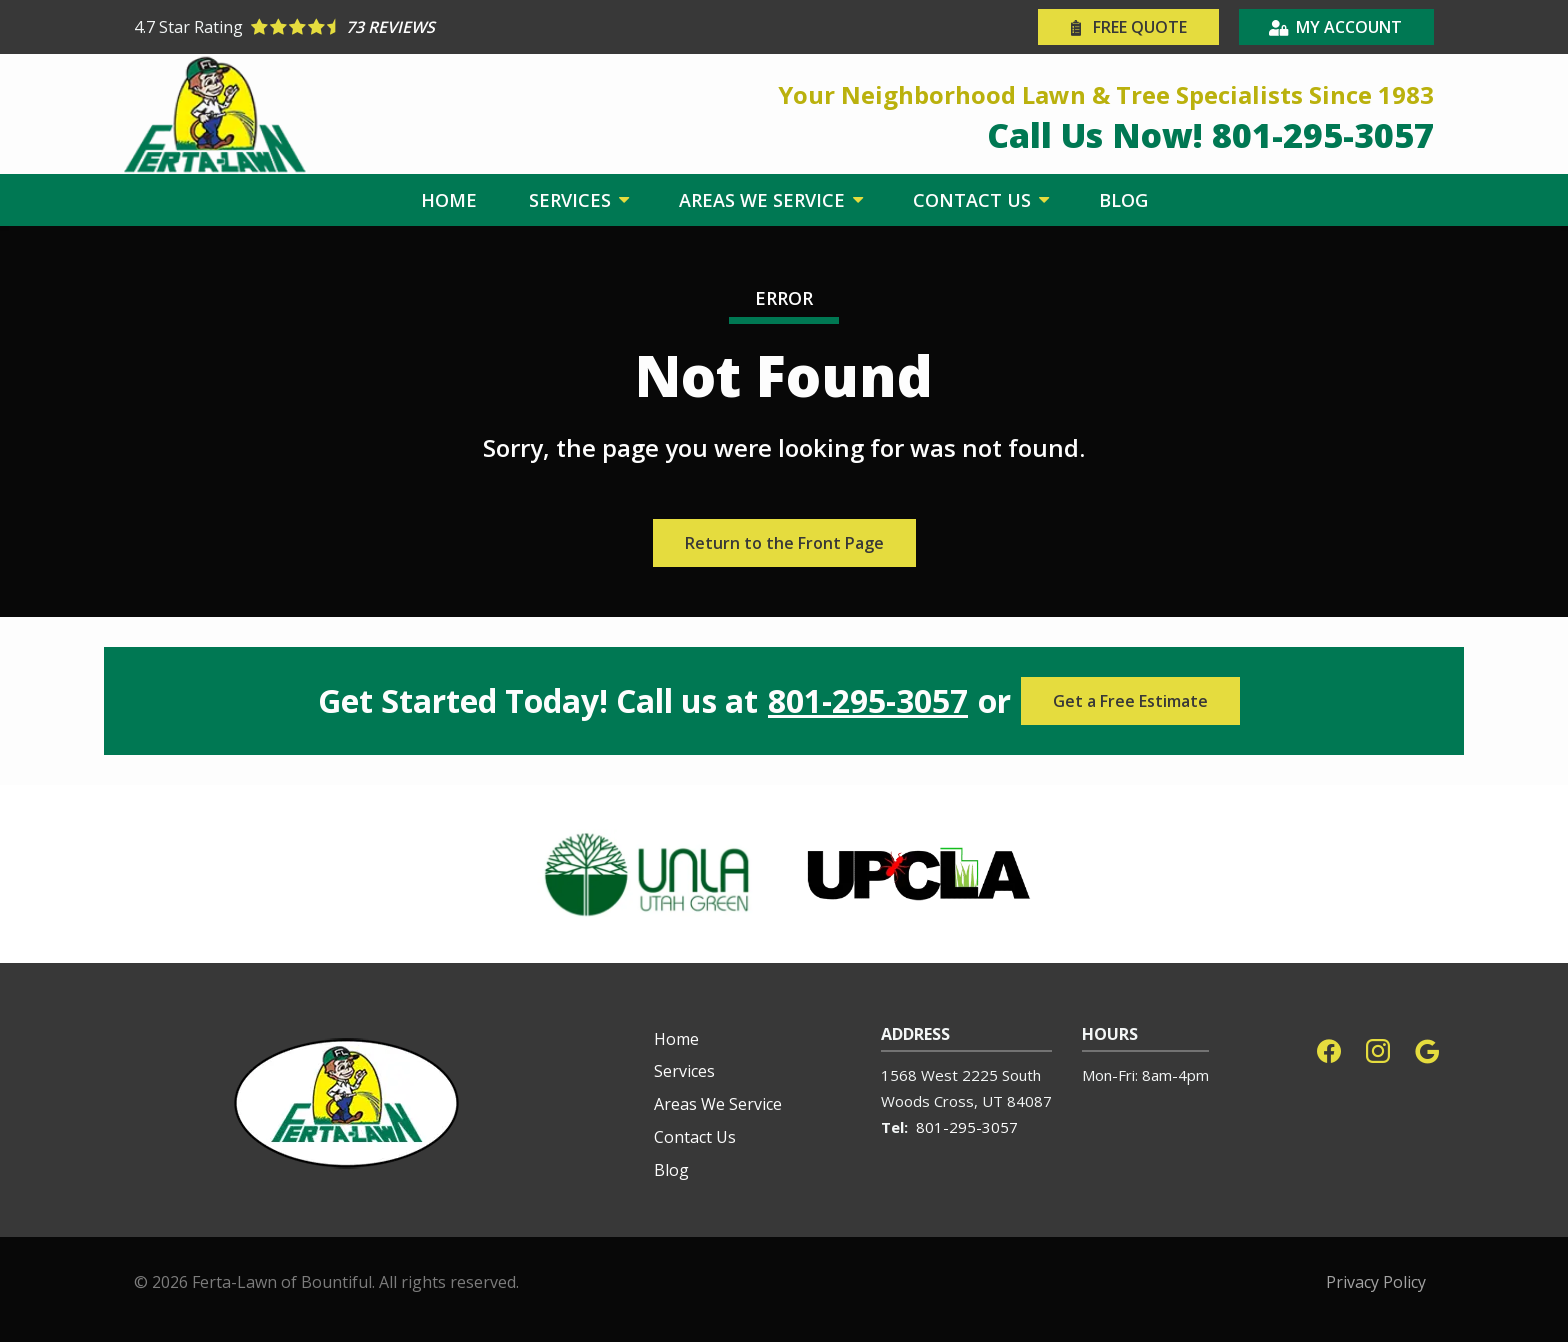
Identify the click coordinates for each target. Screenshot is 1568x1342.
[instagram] (1378, 1049)
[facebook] (1329, 1049)
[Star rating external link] (459, 27)
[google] (1427, 1049)
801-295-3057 (868, 701)
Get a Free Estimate (1130, 701)
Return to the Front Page (784, 543)
